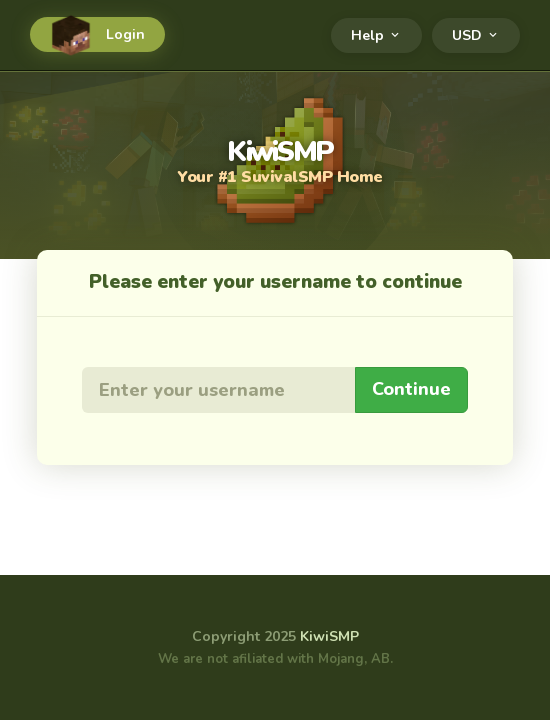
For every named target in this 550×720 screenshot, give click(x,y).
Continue (411, 389)
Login (97, 34)
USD (476, 35)
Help (376, 35)
